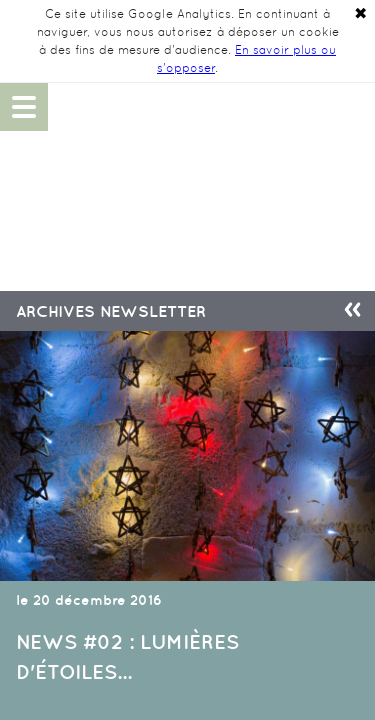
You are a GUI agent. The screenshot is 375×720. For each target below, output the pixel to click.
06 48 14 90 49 (351, 107)
